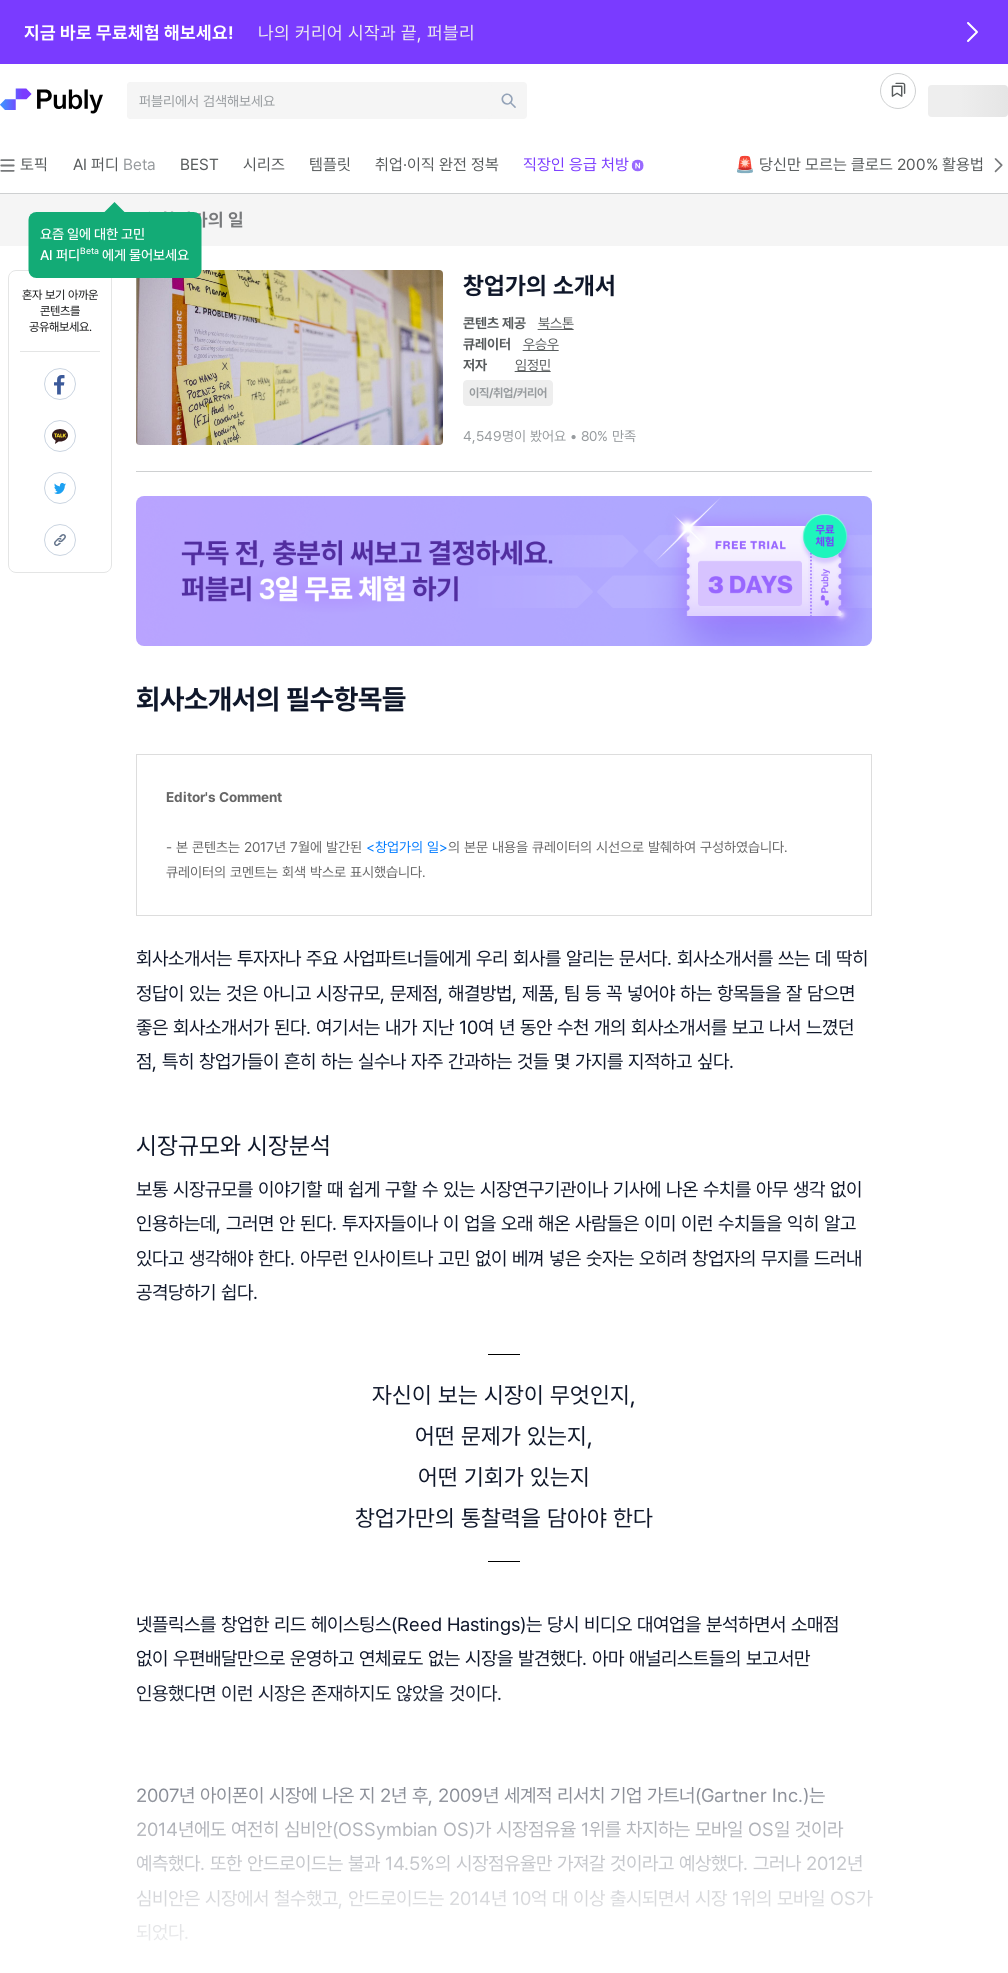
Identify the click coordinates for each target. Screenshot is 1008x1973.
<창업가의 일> (407, 847)
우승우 (541, 344)
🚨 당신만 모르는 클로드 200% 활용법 (871, 165)
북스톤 (556, 323)
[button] (114, 245)
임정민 (533, 365)
